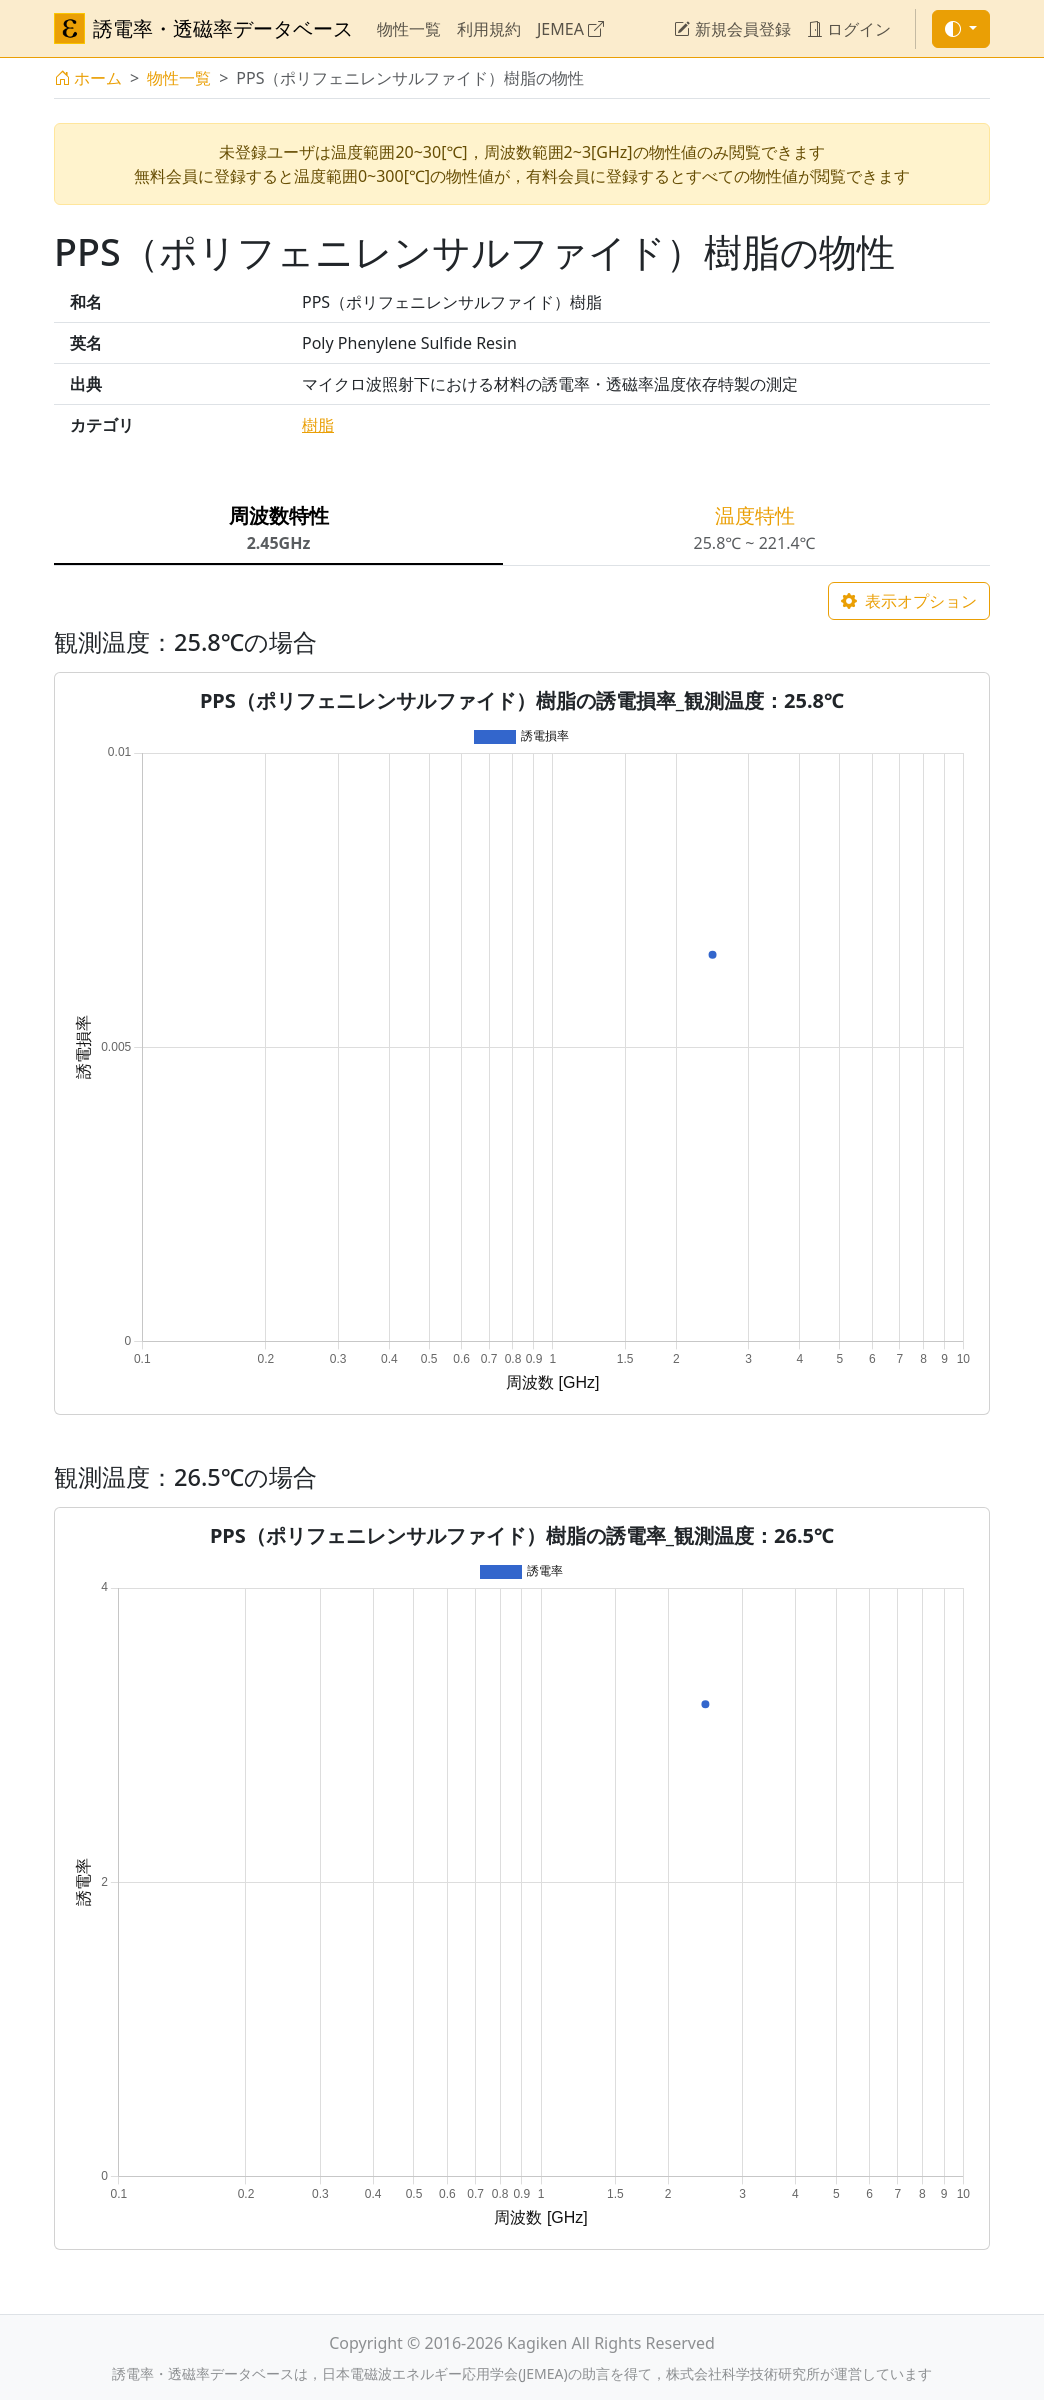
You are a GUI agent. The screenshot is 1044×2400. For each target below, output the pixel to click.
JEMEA (570, 29)
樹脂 (318, 425)
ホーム (88, 78)
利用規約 (489, 29)
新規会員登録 (732, 29)
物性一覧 (409, 29)
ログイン (849, 29)
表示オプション (909, 601)
